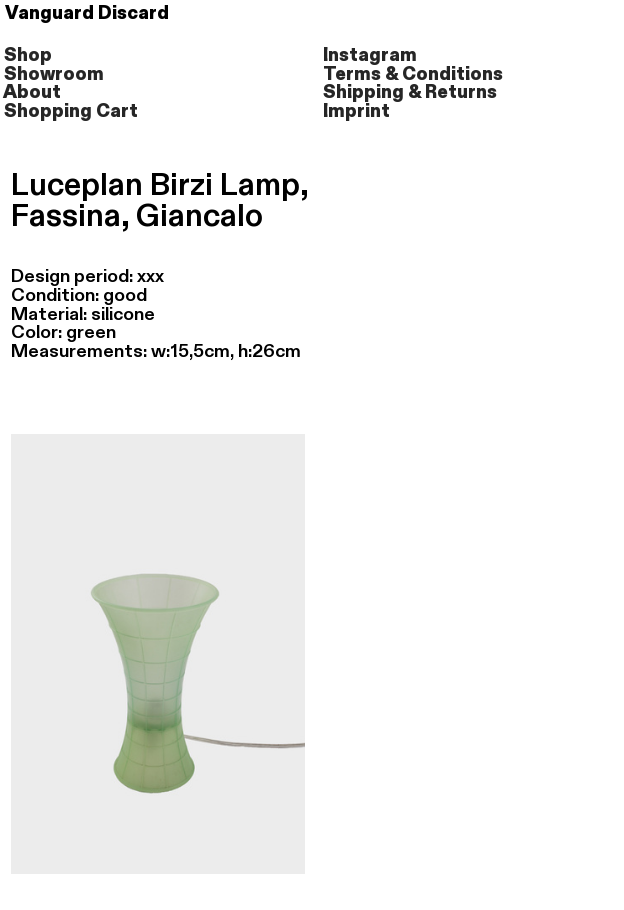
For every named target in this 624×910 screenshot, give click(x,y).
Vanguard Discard (95, 13)
